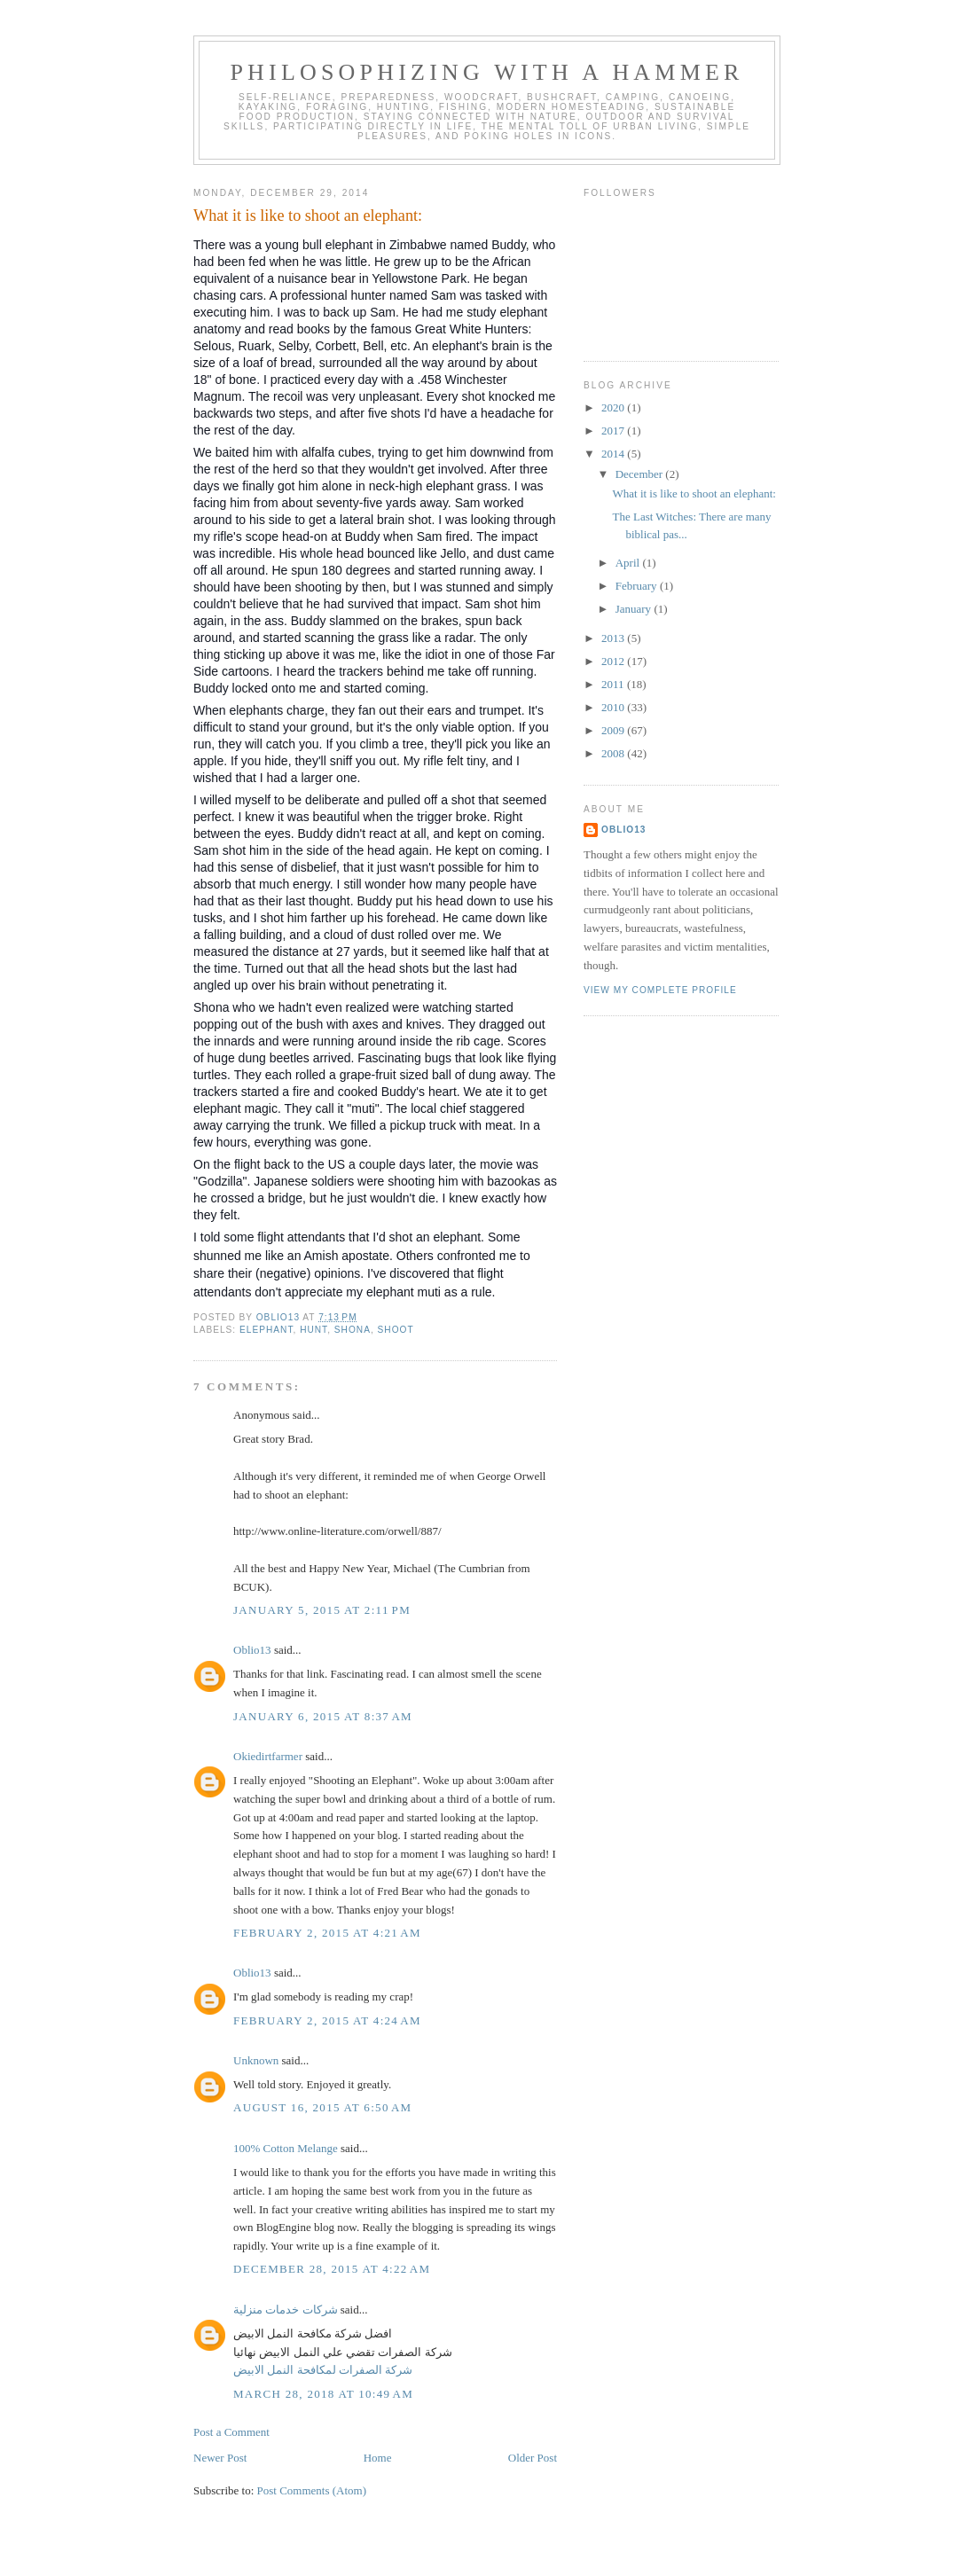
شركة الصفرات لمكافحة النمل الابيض (322, 2369)
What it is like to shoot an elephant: (694, 493)
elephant (266, 1330)
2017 (614, 430)
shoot (396, 1330)
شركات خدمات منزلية (285, 2309)
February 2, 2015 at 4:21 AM (327, 1932)
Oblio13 (252, 1649)
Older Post (532, 2457)
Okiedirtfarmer (267, 1756)
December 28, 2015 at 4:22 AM (331, 2268)
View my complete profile (660, 990)
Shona (352, 1330)
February (637, 585)
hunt (313, 1330)
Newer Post (220, 2457)
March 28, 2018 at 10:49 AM (323, 2393)
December (640, 474)
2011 (614, 684)
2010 (614, 707)
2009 (614, 730)
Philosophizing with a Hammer (486, 72)
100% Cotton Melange (285, 2148)
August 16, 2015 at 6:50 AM (322, 2107)
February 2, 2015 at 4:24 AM (327, 2020)
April (629, 562)
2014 (614, 453)
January (635, 608)
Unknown (255, 2060)
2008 (614, 753)
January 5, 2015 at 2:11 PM (322, 1610)
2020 (614, 407)
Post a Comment (231, 2432)
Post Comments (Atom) (312, 2490)
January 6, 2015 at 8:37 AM (322, 1716)
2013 (614, 638)
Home (378, 2457)
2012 (614, 661)
